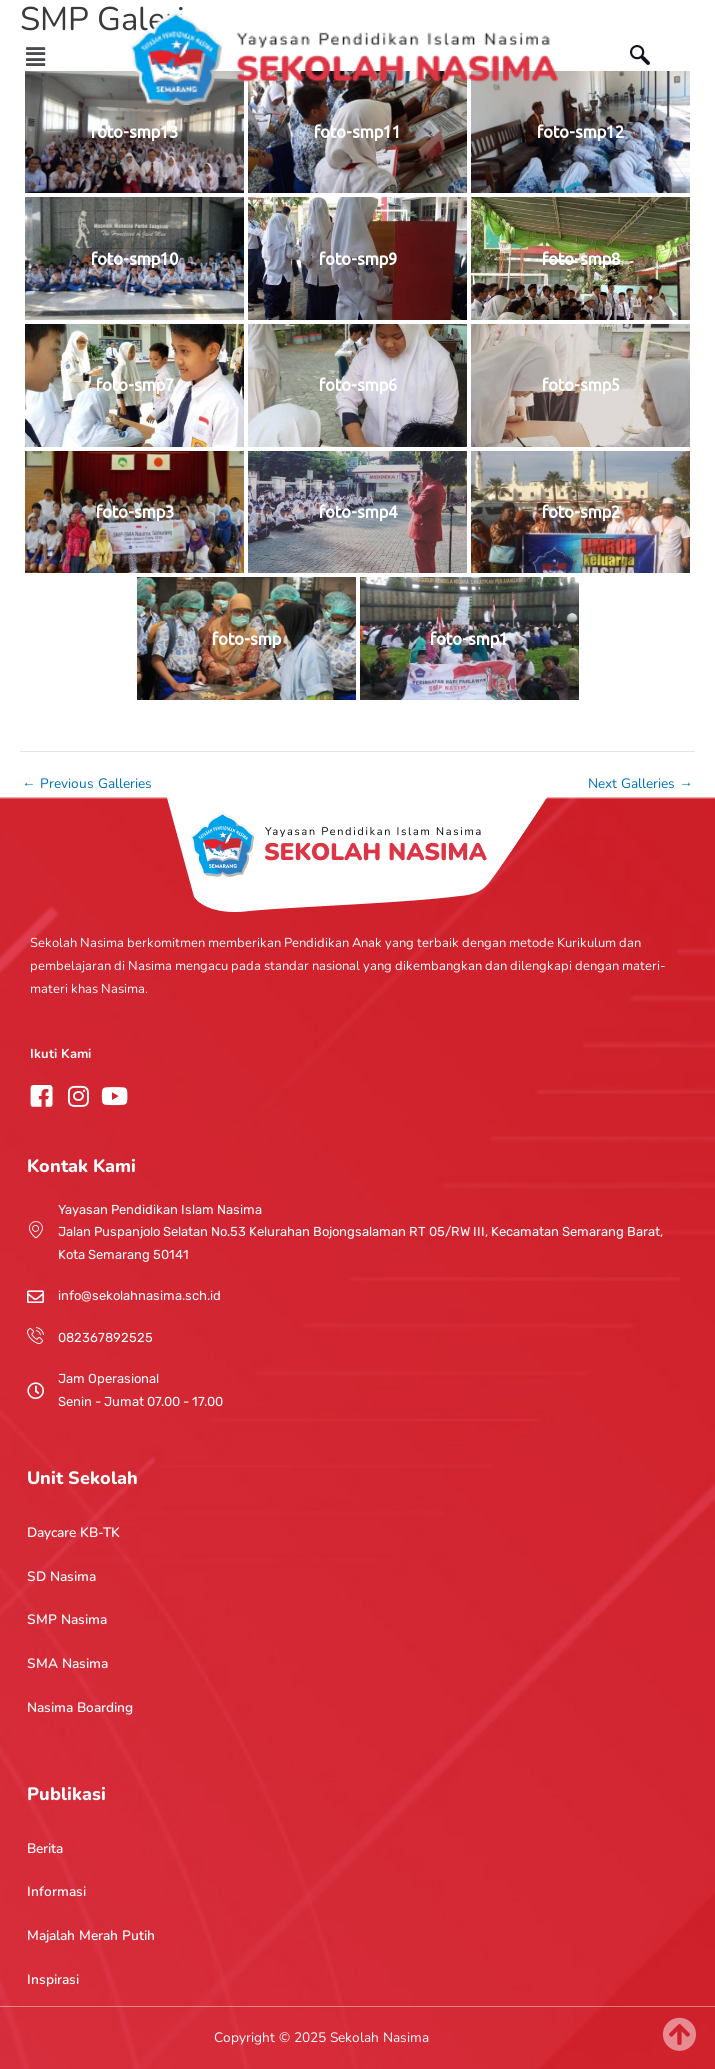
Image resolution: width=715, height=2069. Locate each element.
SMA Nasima (67, 1663)
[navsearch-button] (650, 58)
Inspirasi (53, 1979)
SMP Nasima (67, 1619)
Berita (45, 1848)
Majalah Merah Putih (91, 1935)
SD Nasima (61, 1576)
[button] (36, 57)
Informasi (56, 1891)
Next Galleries (640, 784)
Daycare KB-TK (73, 1532)
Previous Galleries (87, 784)
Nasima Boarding (80, 1707)
